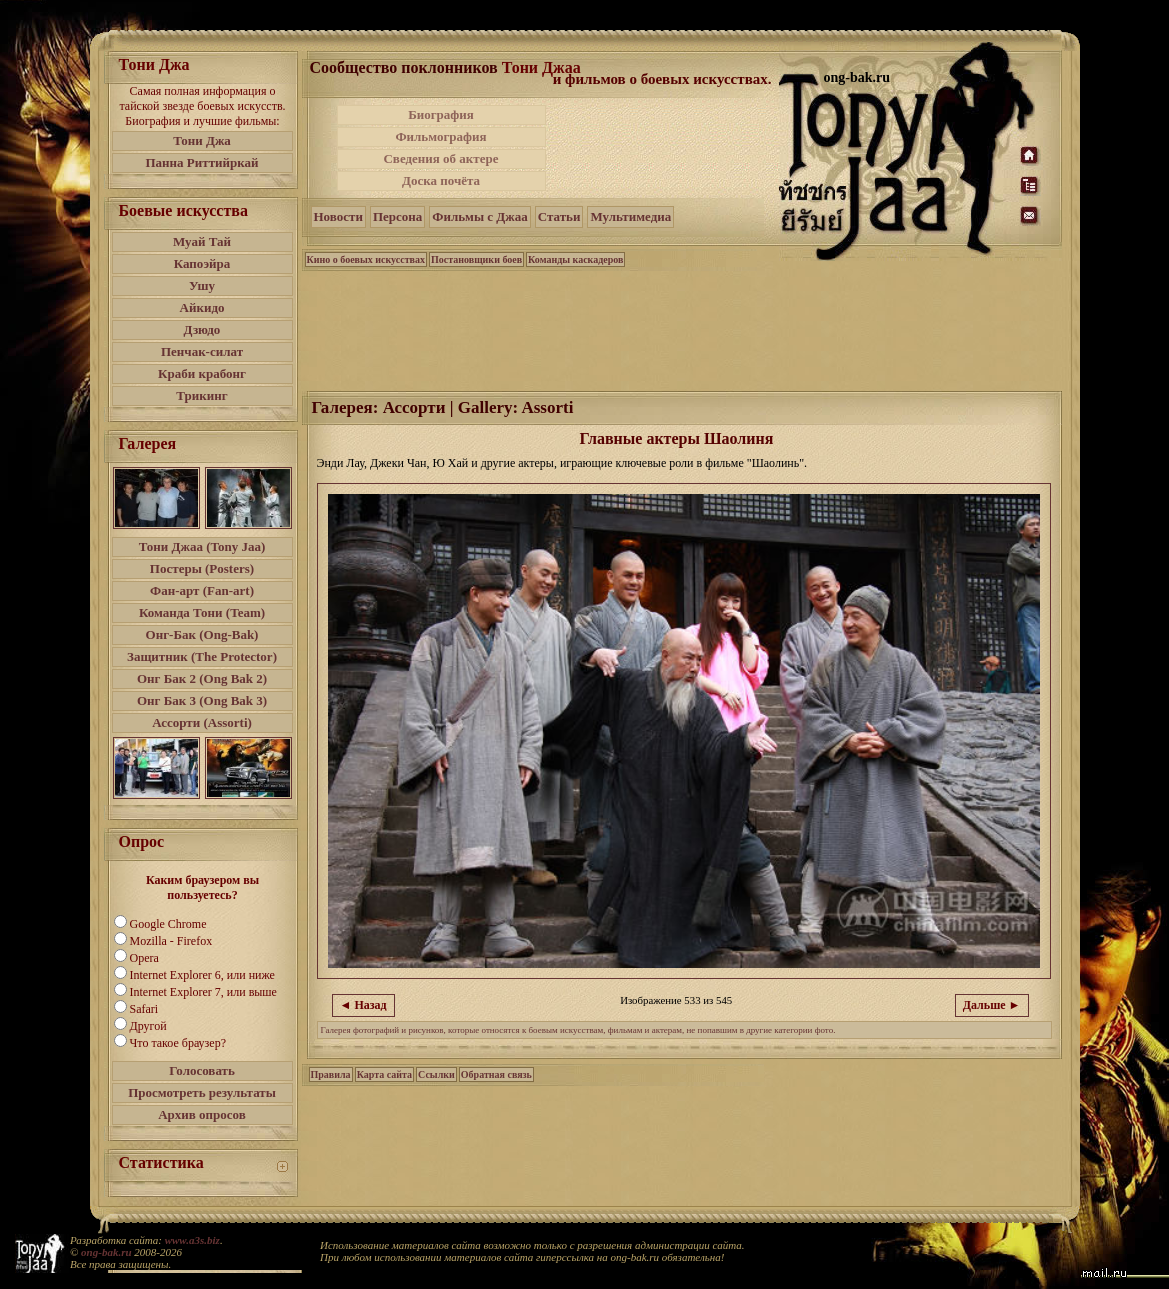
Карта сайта (384, 1074)
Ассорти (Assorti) (202, 722)
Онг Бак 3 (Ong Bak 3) (202, 700)
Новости (338, 216)
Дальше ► (992, 1005)
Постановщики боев (476, 259)
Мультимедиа (630, 216)
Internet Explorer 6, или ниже (202, 975)
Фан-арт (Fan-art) (202, 590)
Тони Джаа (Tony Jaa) (202, 546)
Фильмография (440, 136)
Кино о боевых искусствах (366, 259)
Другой (148, 1026)
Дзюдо (202, 329)
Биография (441, 114)
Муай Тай (202, 241)
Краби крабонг (202, 373)
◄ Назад (363, 1005)
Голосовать (202, 1070)
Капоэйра (202, 263)
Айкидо (202, 307)
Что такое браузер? (178, 1043)
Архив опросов (202, 1114)
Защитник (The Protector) (202, 656)
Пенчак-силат (202, 351)
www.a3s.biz (192, 1240)
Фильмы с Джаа (479, 216)
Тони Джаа (541, 67)
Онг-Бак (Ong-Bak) (202, 634)
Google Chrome (168, 924)
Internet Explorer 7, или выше (203, 992)
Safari (144, 1009)
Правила (331, 1074)
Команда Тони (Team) (202, 612)
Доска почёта (441, 180)
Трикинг (201, 395)
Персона (397, 216)
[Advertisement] (664, 148)
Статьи (559, 216)
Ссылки (436, 1074)
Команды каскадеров (575, 259)
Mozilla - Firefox (171, 941)
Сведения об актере (440, 158)
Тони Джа (202, 140)
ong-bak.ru (106, 1252)
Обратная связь (496, 1074)
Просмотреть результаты (202, 1092)
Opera (144, 958)
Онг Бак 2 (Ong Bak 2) (202, 678)
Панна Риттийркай (201, 162)
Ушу (202, 285)
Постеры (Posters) (202, 568)
